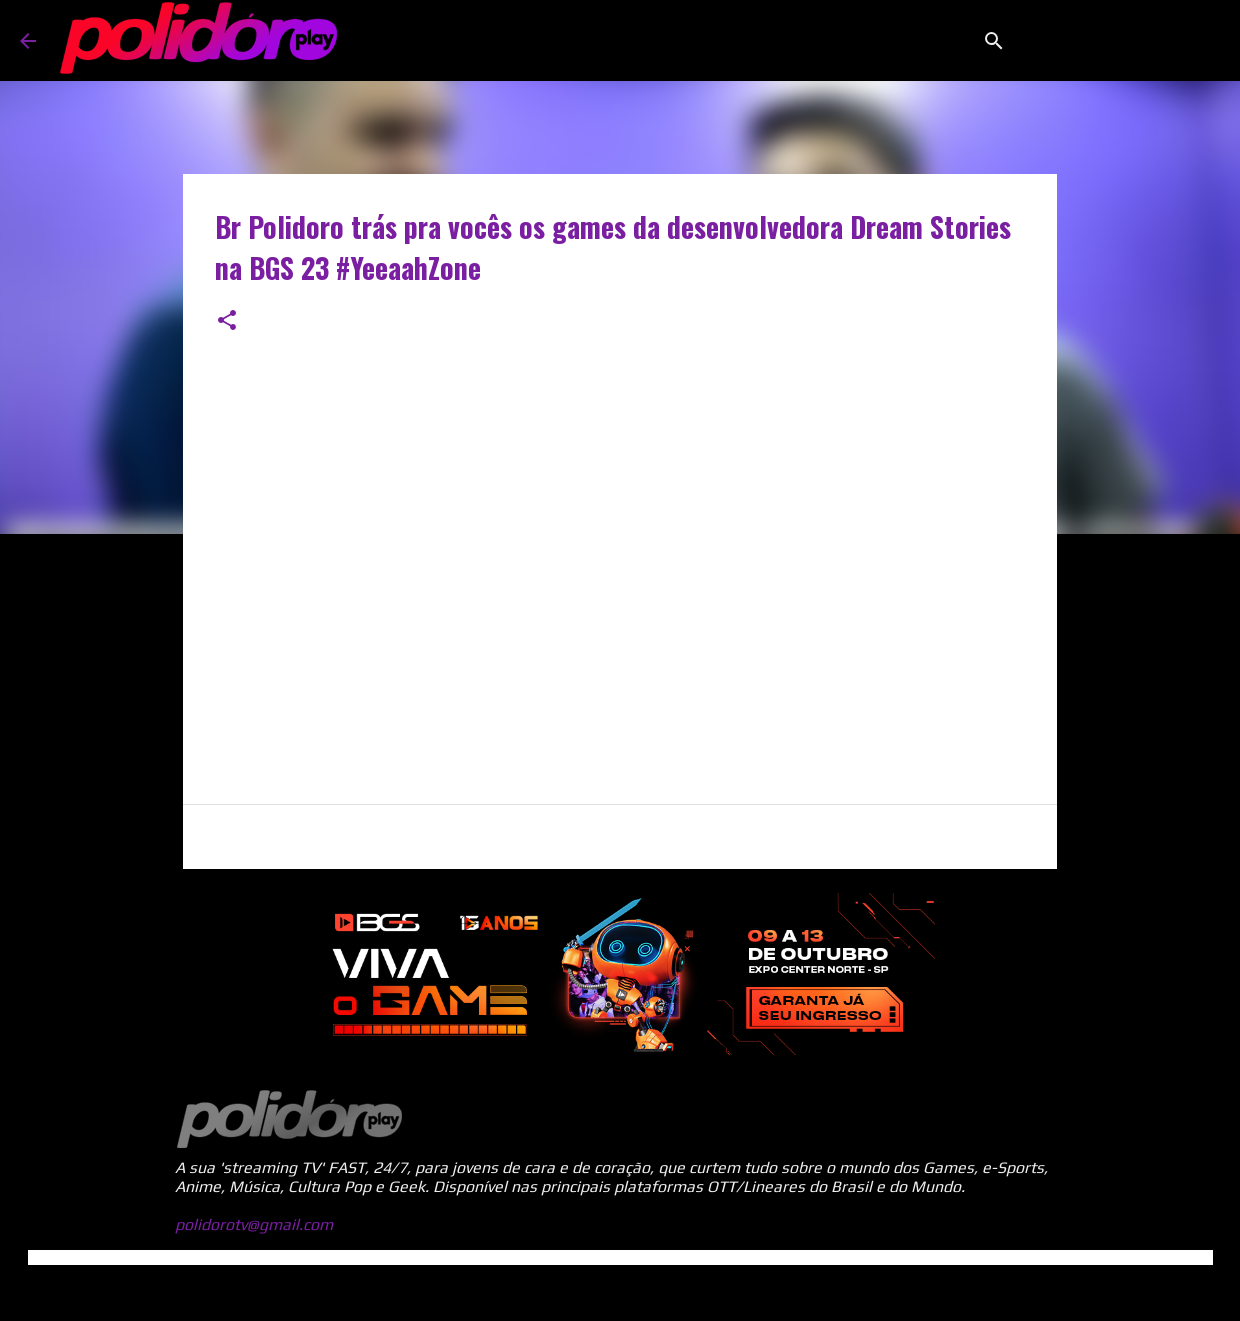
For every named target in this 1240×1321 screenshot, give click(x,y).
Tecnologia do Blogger (620, 1292)
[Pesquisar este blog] (1119, 41)
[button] (227, 321)
